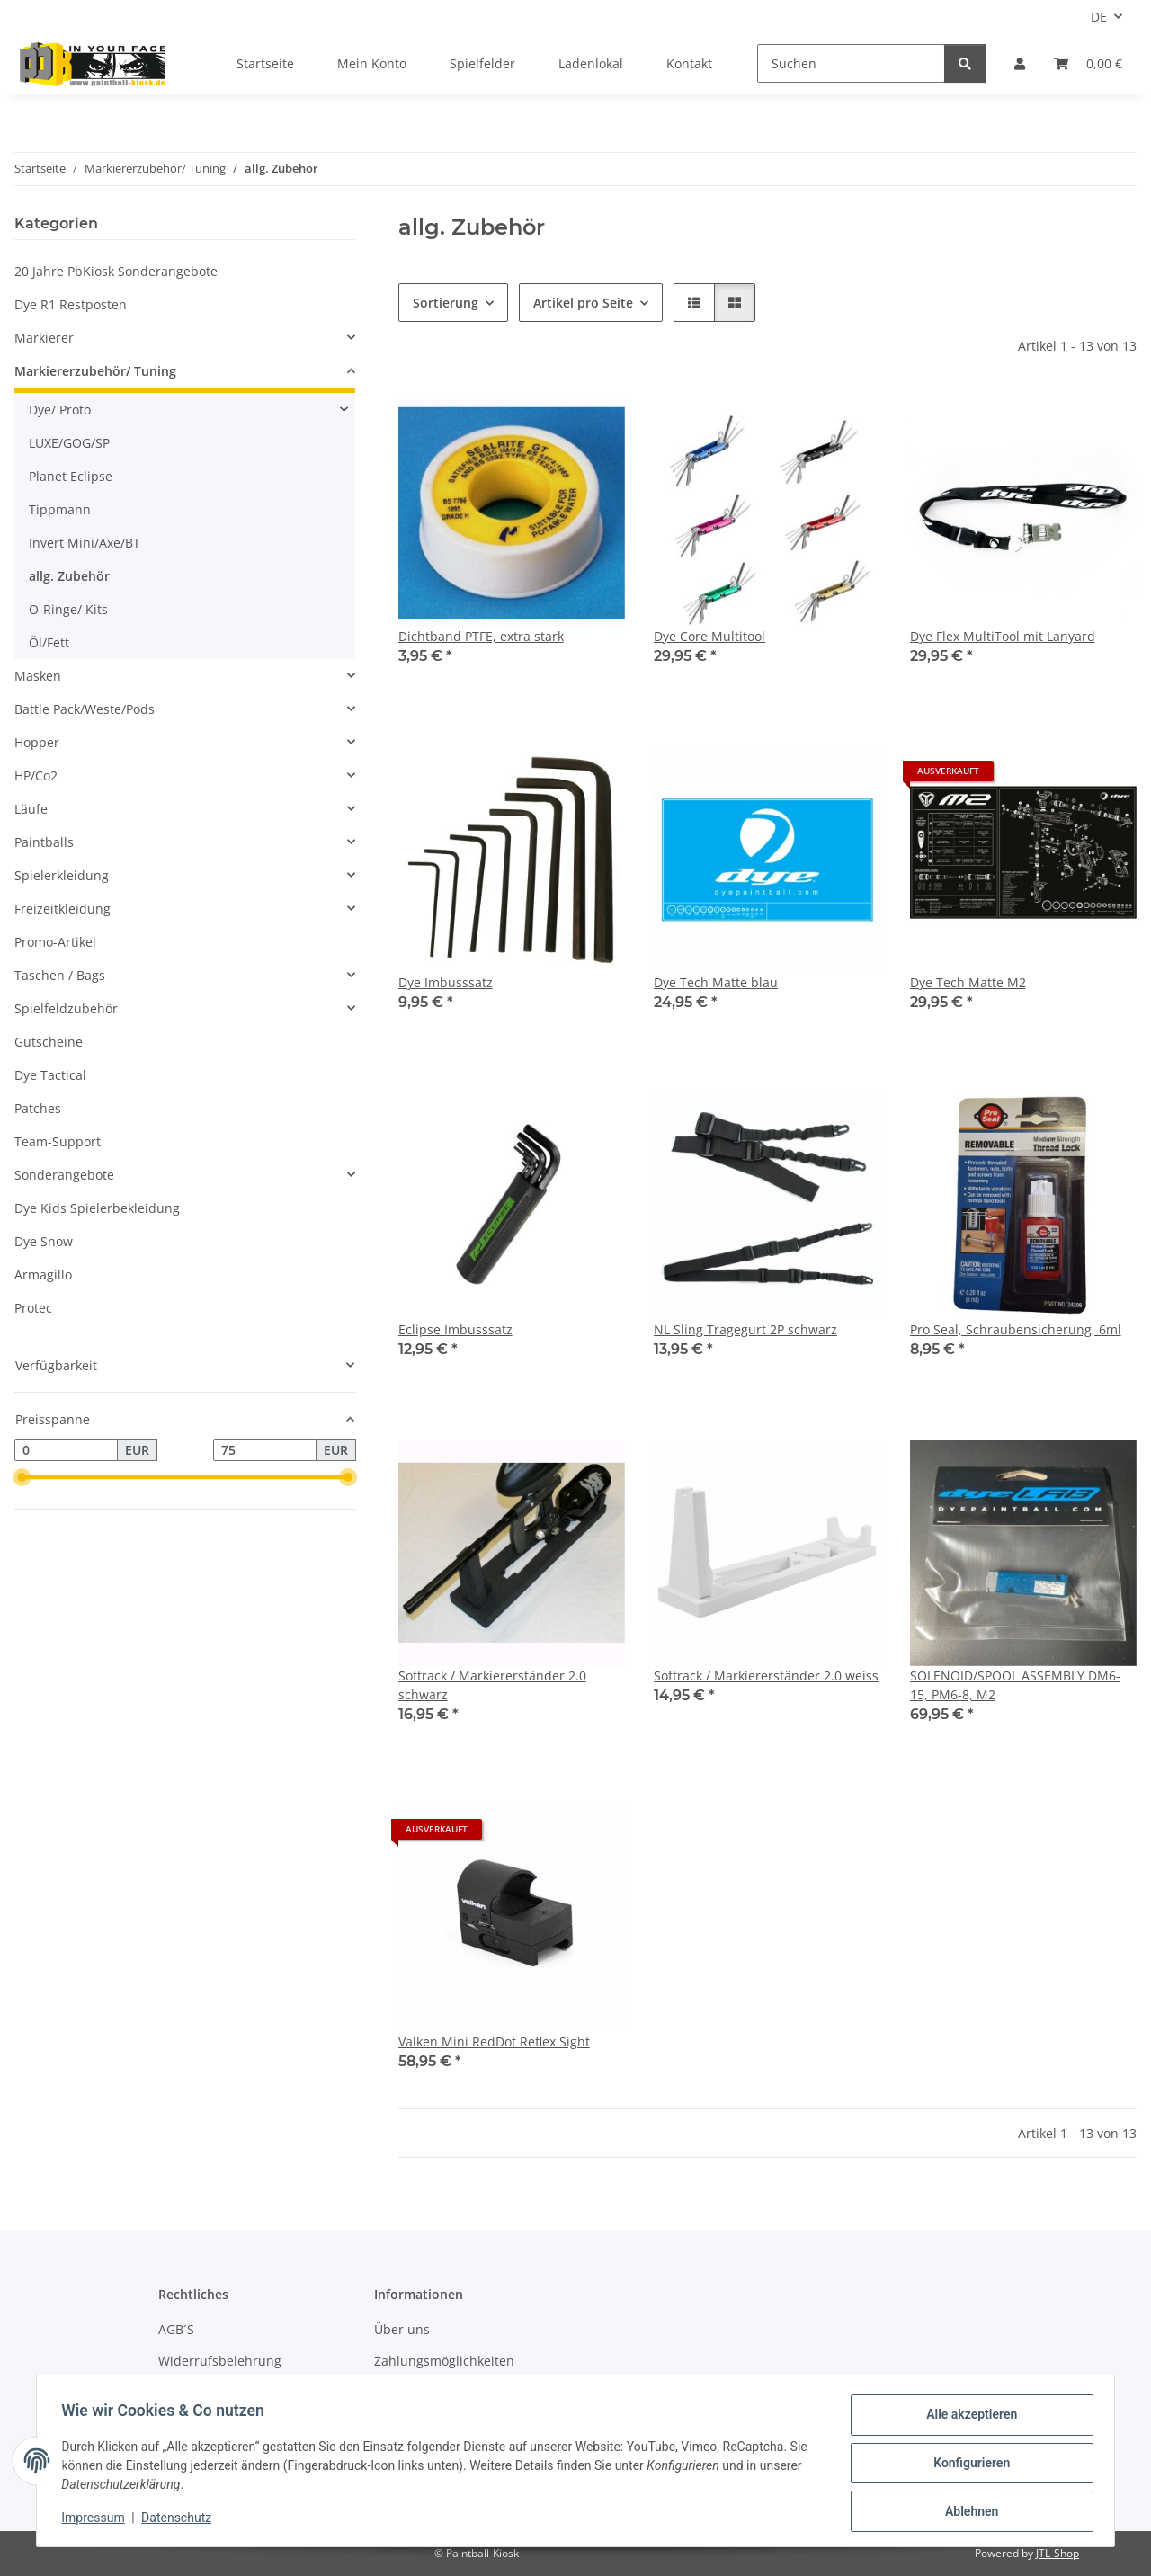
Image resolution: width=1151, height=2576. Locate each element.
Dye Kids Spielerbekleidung (97, 1208)
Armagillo (43, 1274)
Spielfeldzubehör (66, 1008)
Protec (33, 1307)
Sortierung (445, 302)
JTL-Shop (1057, 2553)
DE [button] (1099, 16)
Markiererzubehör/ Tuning (95, 370)
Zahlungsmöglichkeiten (444, 2360)
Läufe (31, 808)
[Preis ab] (66, 1450)
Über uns (402, 2329)
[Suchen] (851, 63)
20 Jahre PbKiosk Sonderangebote (116, 271)
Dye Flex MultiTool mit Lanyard (1002, 636)
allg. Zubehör (69, 575)
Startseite (265, 63)
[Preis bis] (265, 1450)
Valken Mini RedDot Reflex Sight (494, 2041)
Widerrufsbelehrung (219, 2360)
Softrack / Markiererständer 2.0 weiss (766, 1675)
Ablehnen (967, 2512)
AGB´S (176, 2329)
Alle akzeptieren (967, 2418)
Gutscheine (48, 1041)
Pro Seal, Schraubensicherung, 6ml (1015, 1329)
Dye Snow (43, 1241)
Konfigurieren (967, 2465)
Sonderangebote (64, 1174)
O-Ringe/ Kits (68, 609)
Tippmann (60, 509)
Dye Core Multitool (709, 636)
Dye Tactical (50, 1074)
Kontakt (689, 63)
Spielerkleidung (61, 875)
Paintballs (44, 842)
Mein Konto (371, 63)
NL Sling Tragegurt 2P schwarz (745, 1329)
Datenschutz (181, 2520)
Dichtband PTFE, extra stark (481, 636)
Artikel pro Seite (583, 302)
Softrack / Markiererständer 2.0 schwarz (492, 1685)
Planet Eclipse (70, 476)
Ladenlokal (590, 63)
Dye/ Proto (60, 409)
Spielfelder (482, 63)
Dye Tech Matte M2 (968, 982)
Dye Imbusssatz (445, 982)
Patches (37, 1108)
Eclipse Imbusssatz (455, 1329)
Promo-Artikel (55, 941)
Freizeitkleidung (62, 908)
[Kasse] (1088, 63)
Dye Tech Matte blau (716, 982)
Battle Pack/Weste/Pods (84, 709)
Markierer (44, 337)
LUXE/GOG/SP (69, 442)
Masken (37, 675)
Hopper (36, 742)
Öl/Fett (49, 642)
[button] (1019, 63)
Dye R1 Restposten (70, 304)
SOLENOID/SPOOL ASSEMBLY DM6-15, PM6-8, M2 (1015, 1685)
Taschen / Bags (59, 975)
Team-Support (57, 1141)
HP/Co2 (36, 775)
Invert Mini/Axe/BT (84, 542)
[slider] (21, 1478)
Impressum (97, 2520)
